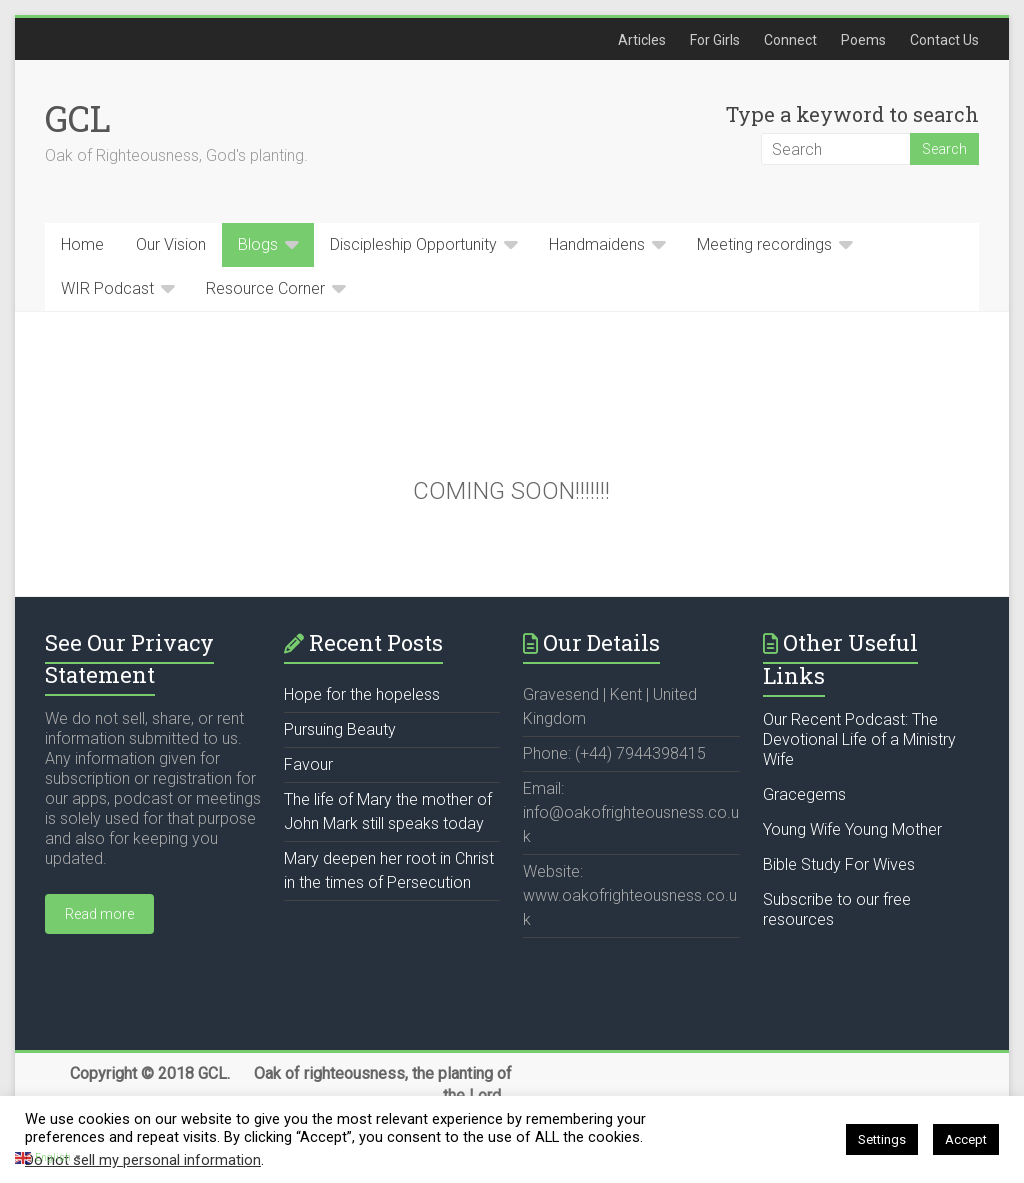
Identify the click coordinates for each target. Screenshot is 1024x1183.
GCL (78, 118)
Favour (308, 764)
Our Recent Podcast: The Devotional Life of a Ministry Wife (859, 739)
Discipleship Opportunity (413, 244)
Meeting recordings (764, 244)
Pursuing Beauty (340, 729)
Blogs (258, 244)
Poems (863, 40)
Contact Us (944, 40)
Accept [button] (966, 1139)
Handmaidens (597, 244)
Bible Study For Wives (839, 864)
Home (82, 244)
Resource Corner (265, 288)
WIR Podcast (107, 288)
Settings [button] (882, 1139)
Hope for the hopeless (362, 694)
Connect (790, 40)
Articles (642, 40)
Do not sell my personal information (143, 1160)
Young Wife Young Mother (852, 829)
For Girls (715, 40)
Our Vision (171, 244)
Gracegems (804, 794)
